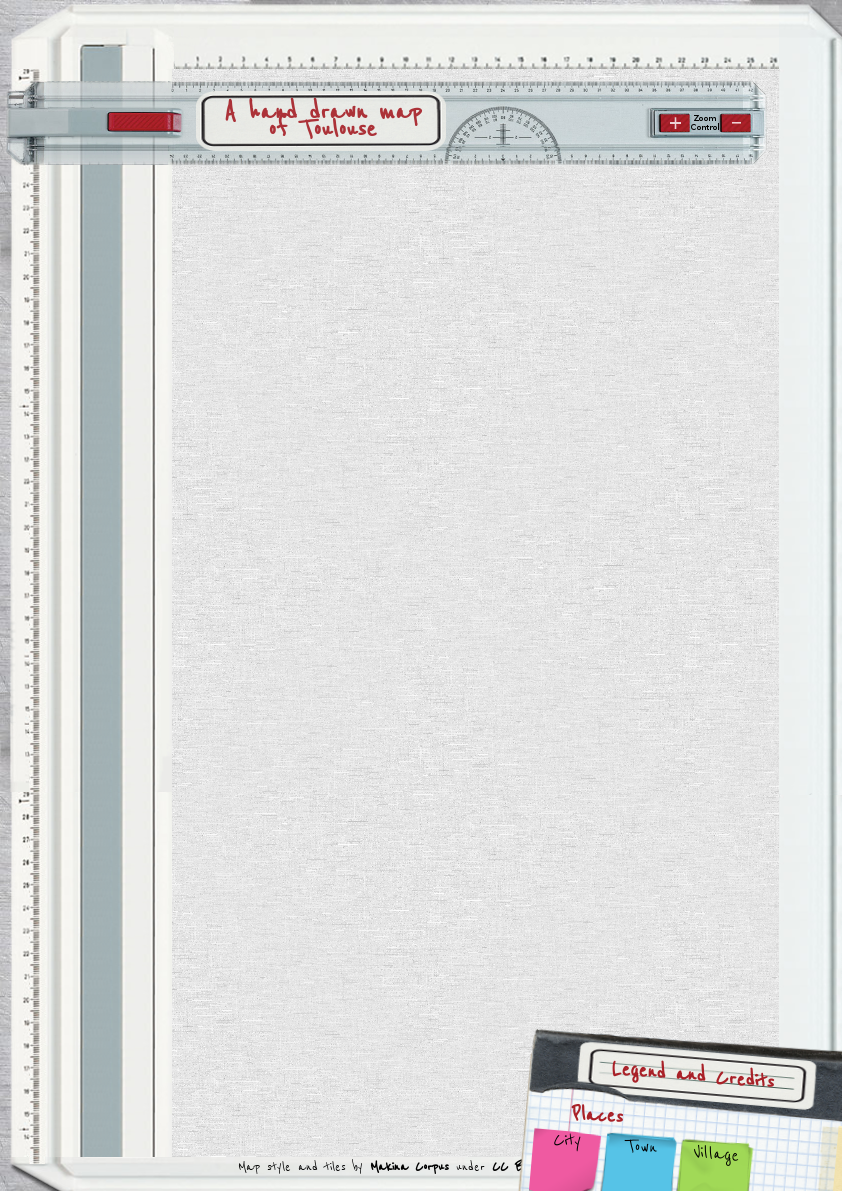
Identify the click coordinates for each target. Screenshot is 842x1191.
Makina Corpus (409, 1166)
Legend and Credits (693, 1075)
